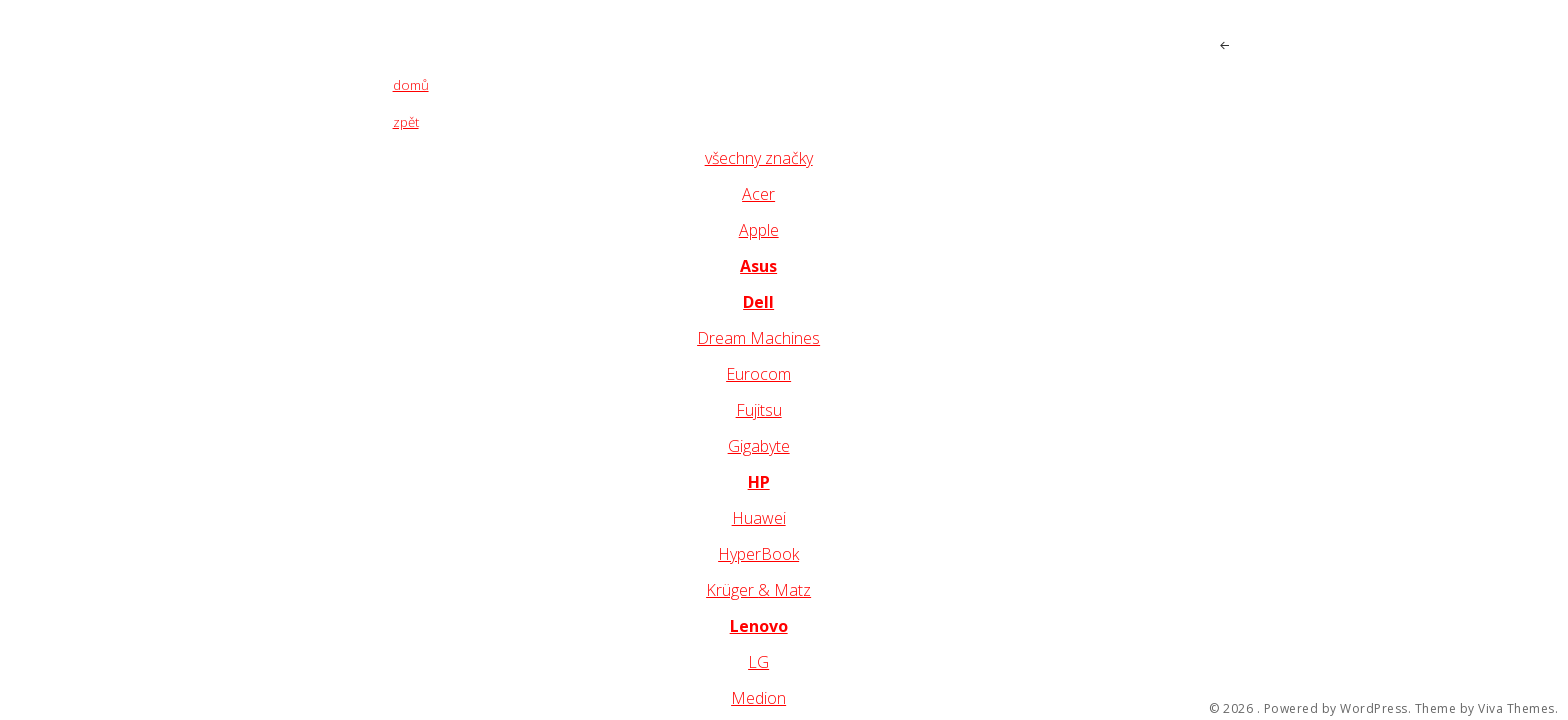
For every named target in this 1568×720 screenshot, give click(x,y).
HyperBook (758, 554)
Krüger (732, 590)
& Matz (784, 590)
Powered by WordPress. (1338, 709)
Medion (758, 698)
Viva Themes (1516, 709)
